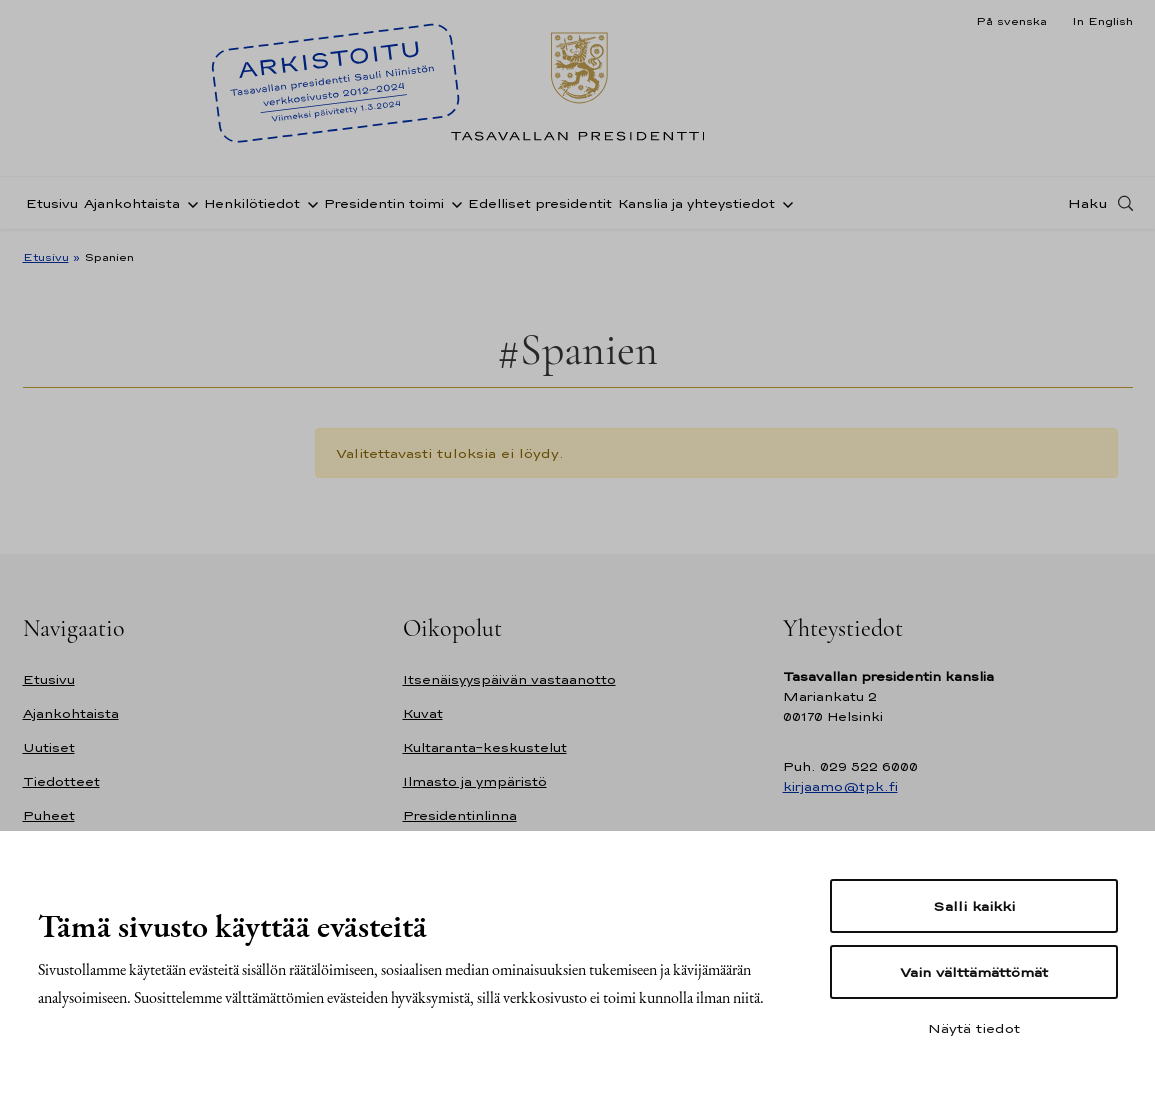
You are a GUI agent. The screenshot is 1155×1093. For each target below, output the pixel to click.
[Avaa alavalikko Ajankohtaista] (189, 203)
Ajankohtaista (132, 203)
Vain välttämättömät (974, 972)
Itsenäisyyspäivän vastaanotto (509, 679)
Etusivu (52, 203)
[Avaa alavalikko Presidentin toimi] (453, 203)
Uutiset (49, 747)
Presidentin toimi (384, 203)
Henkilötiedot (252, 203)
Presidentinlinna (460, 815)
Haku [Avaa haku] (1088, 203)
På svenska (1011, 21)
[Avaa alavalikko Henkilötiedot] (309, 203)
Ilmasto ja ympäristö (475, 781)
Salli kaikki (974, 906)
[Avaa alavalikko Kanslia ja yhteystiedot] (784, 203)
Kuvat (423, 713)
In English (1102, 21)
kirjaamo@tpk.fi (840, 786)
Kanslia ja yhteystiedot (696, 203)
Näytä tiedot (974, 1028)
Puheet (49, 815)
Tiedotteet (61, 781)
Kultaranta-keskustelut (485, 747)
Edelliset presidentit (540, 203)
